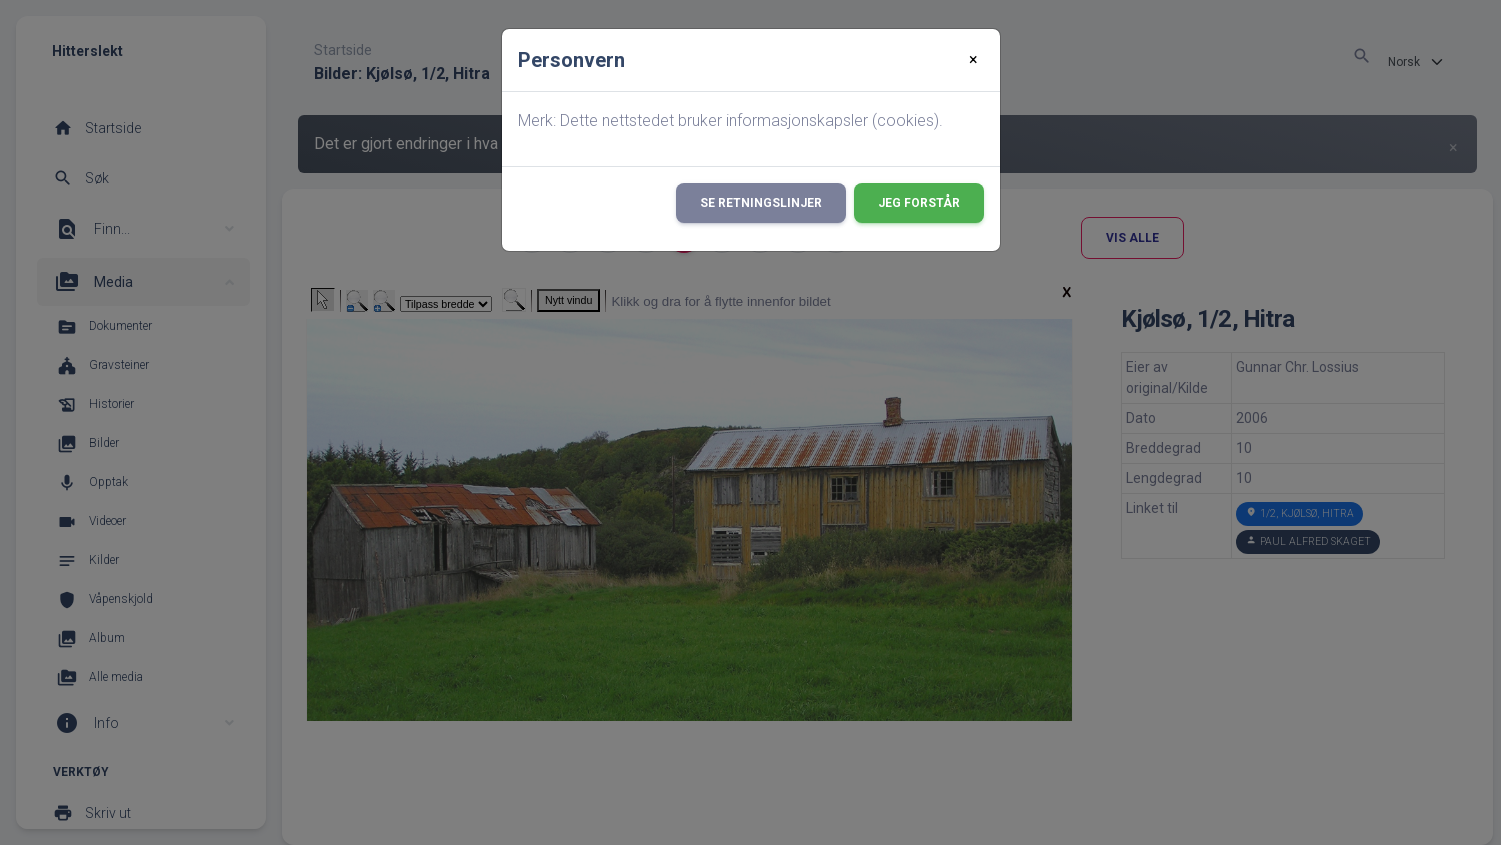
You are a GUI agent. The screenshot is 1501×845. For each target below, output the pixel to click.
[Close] (973, 60)
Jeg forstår (919, 203)
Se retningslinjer (761, 203)
